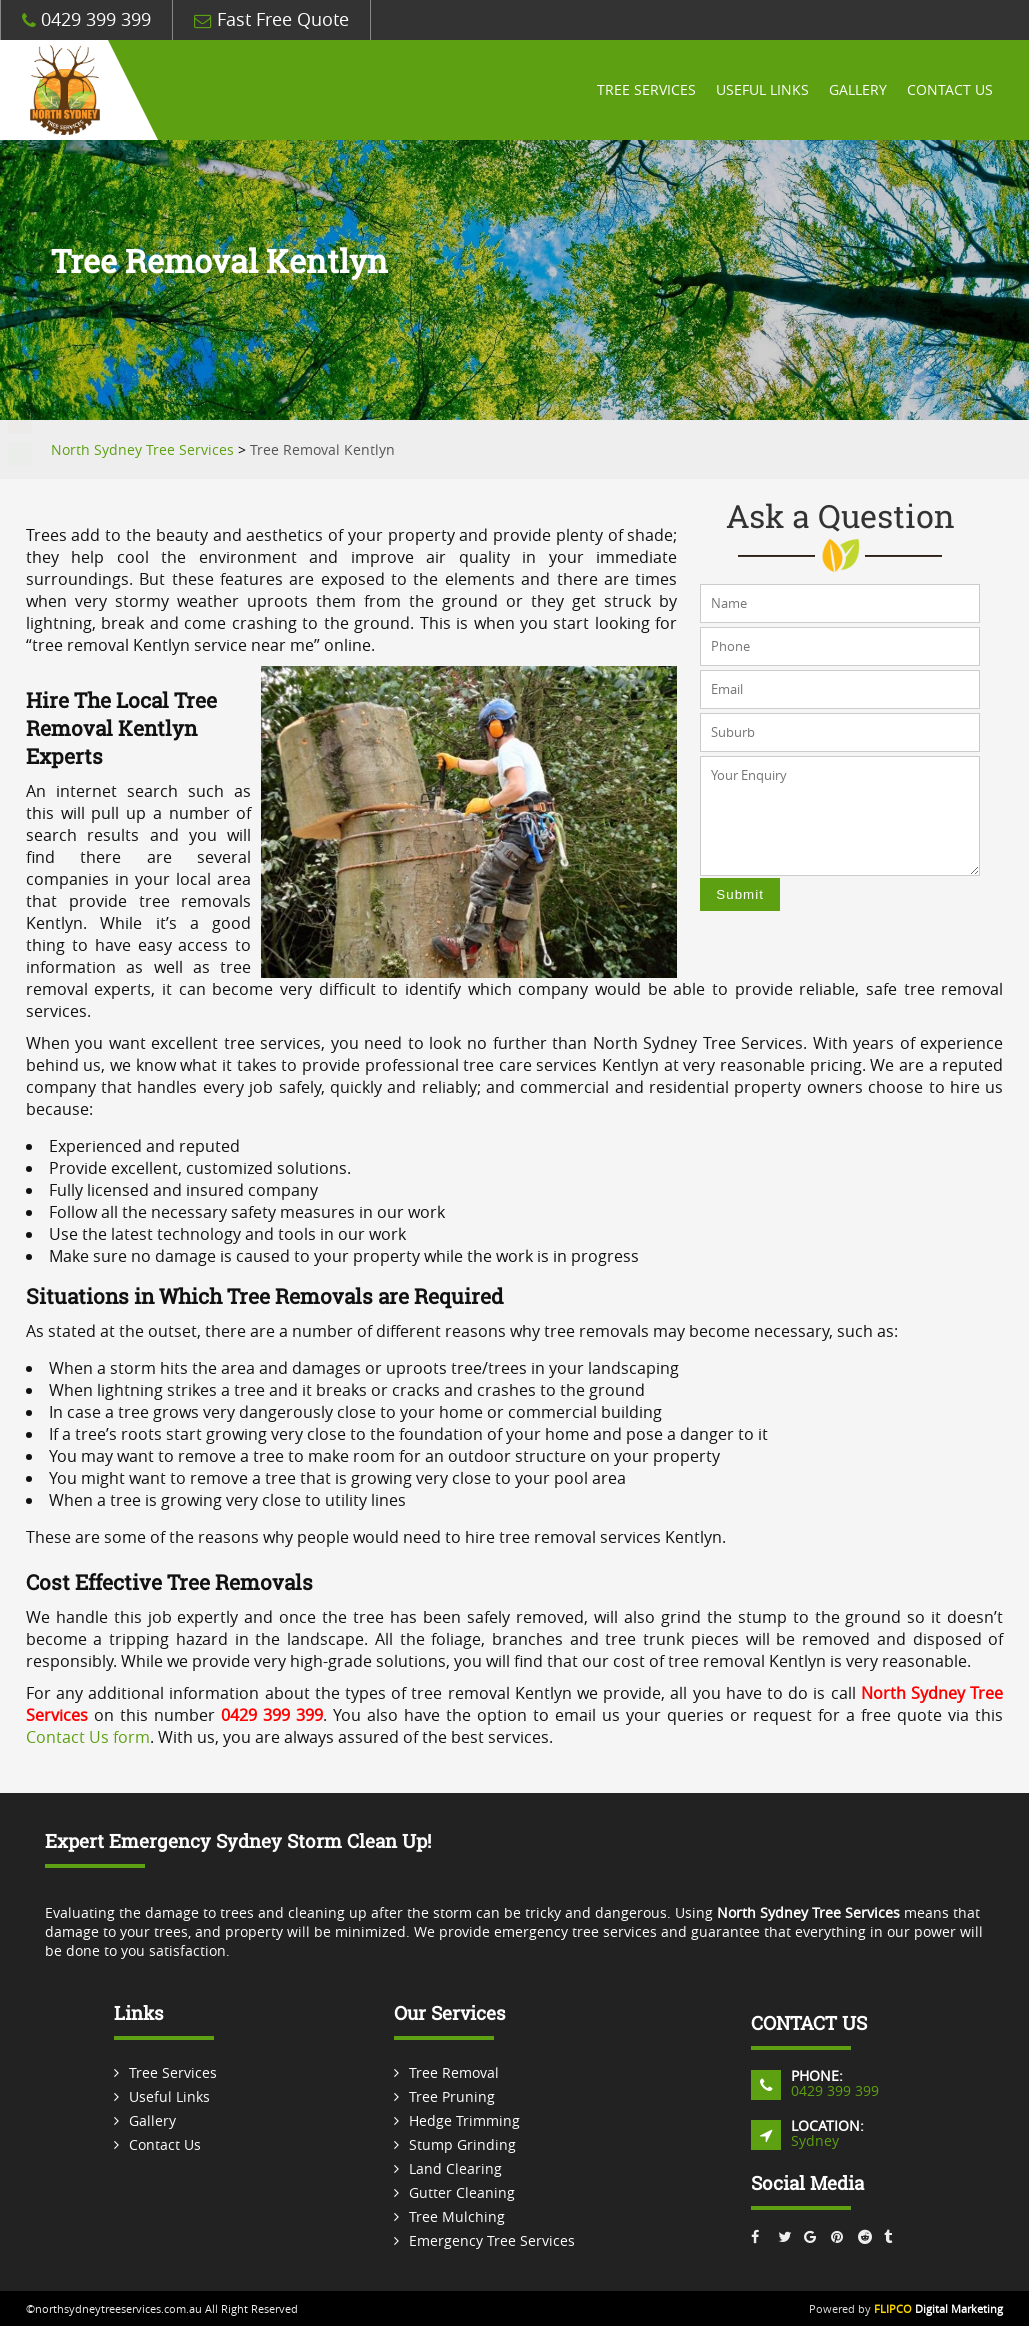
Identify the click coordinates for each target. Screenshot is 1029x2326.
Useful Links (762, 90)
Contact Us (950, 90)
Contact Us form (88, 1737)
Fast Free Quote (271, 19)
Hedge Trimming (464, 2120)
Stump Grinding (462, 2144)
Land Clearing (455, 2168)
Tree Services (646, 90)
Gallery (858, 90)
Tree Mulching (457, 2216)
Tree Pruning (452, 2096)
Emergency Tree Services (492, 2240)
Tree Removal (454, 2072)
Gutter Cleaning (462, 2192)
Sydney (815, 2140)
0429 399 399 (86, 19)
